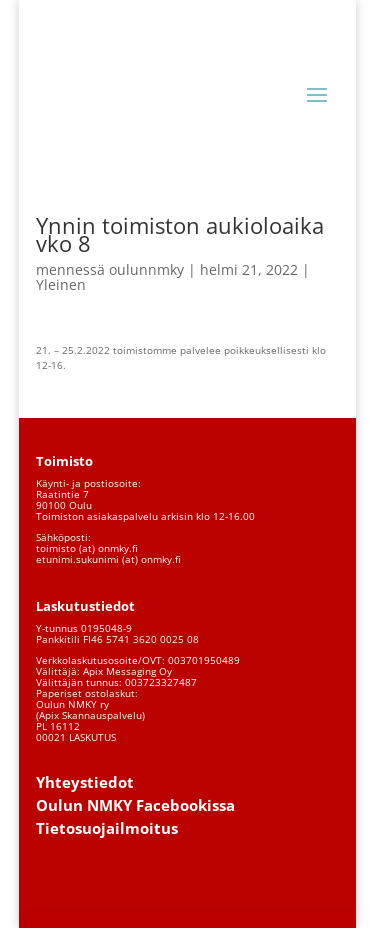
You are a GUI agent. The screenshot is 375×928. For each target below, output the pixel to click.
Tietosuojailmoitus (107, 828)
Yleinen (61, 284)
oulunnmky (146, 269)
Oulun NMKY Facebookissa (135, 805)
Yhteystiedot (85, 782)
